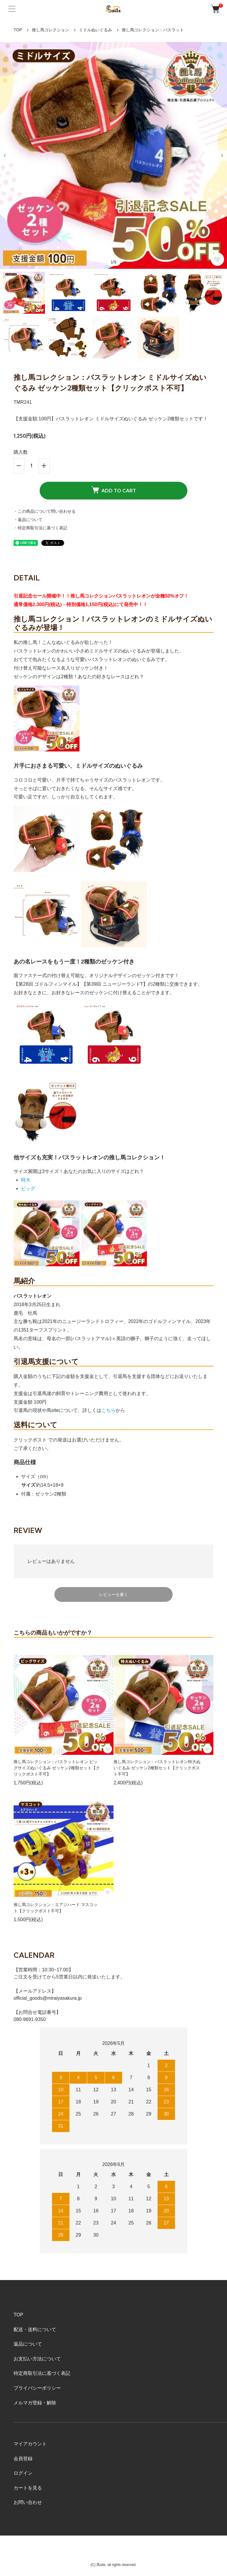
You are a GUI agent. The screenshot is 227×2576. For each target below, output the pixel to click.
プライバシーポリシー (37, 2388)
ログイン (23, 2473)
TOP (18, 29)
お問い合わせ (28, 2502)
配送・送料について (35, 2329)
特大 (25, 1179)
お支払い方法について (37, 2358)
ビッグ (28, 1188)
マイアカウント (30, 2443)
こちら (108, 1410)
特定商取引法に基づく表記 (42, 2373)
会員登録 (23, 2458)
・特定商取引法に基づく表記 (40, 527)
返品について (28, 2343)
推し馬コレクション (50, 29)
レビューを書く (113, 1594)
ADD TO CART (113, 490)
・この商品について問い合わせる (45, 511)
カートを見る (28, 2487)
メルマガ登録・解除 (35, 2402)
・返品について (28, 519)
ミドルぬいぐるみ (95, 29)
